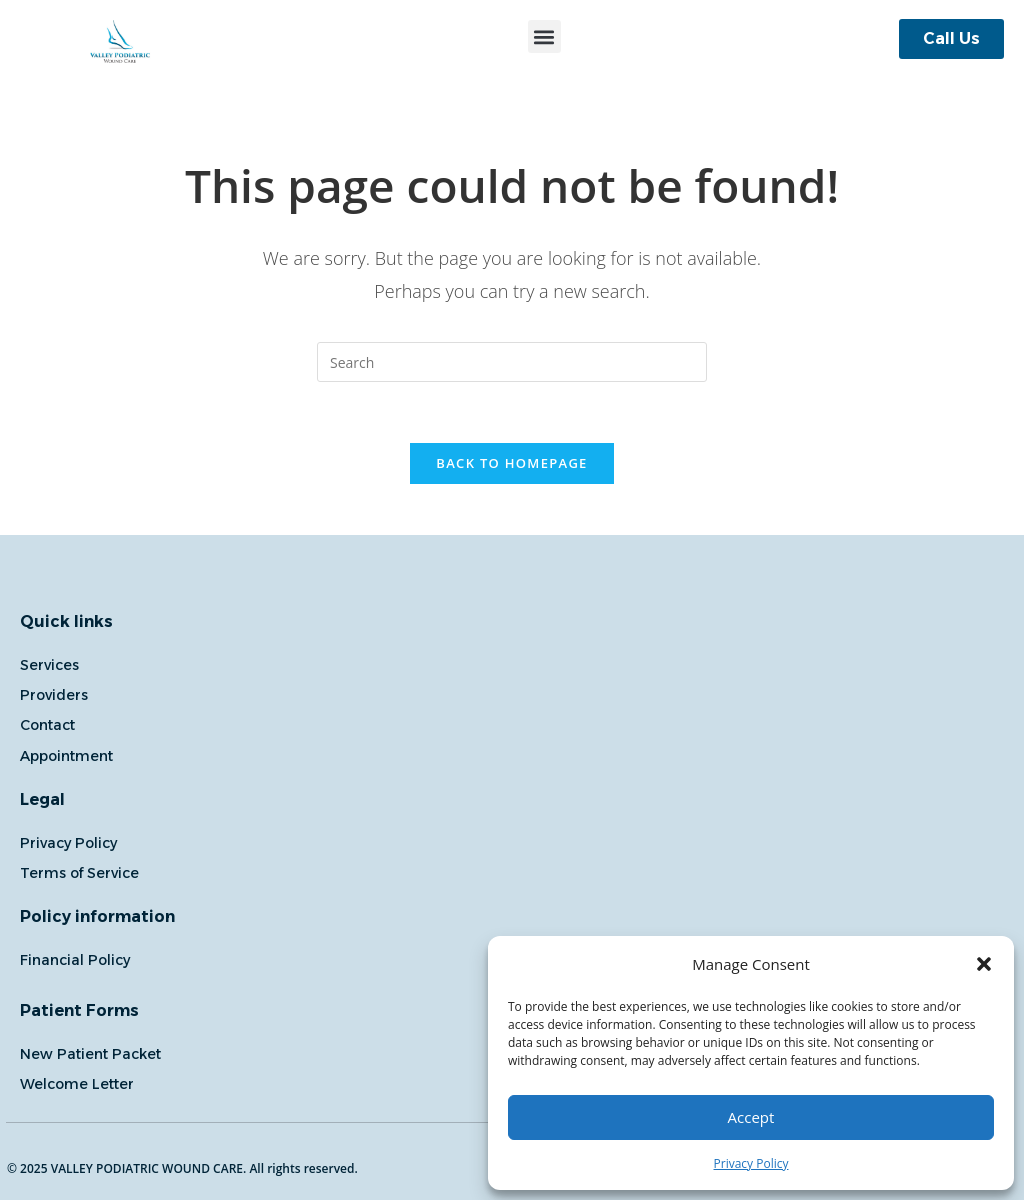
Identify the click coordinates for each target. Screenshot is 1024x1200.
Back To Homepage (511, 463)
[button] (984, 964)
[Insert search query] (512, 362)
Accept (751, 1117)
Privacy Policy (751, 1163)
